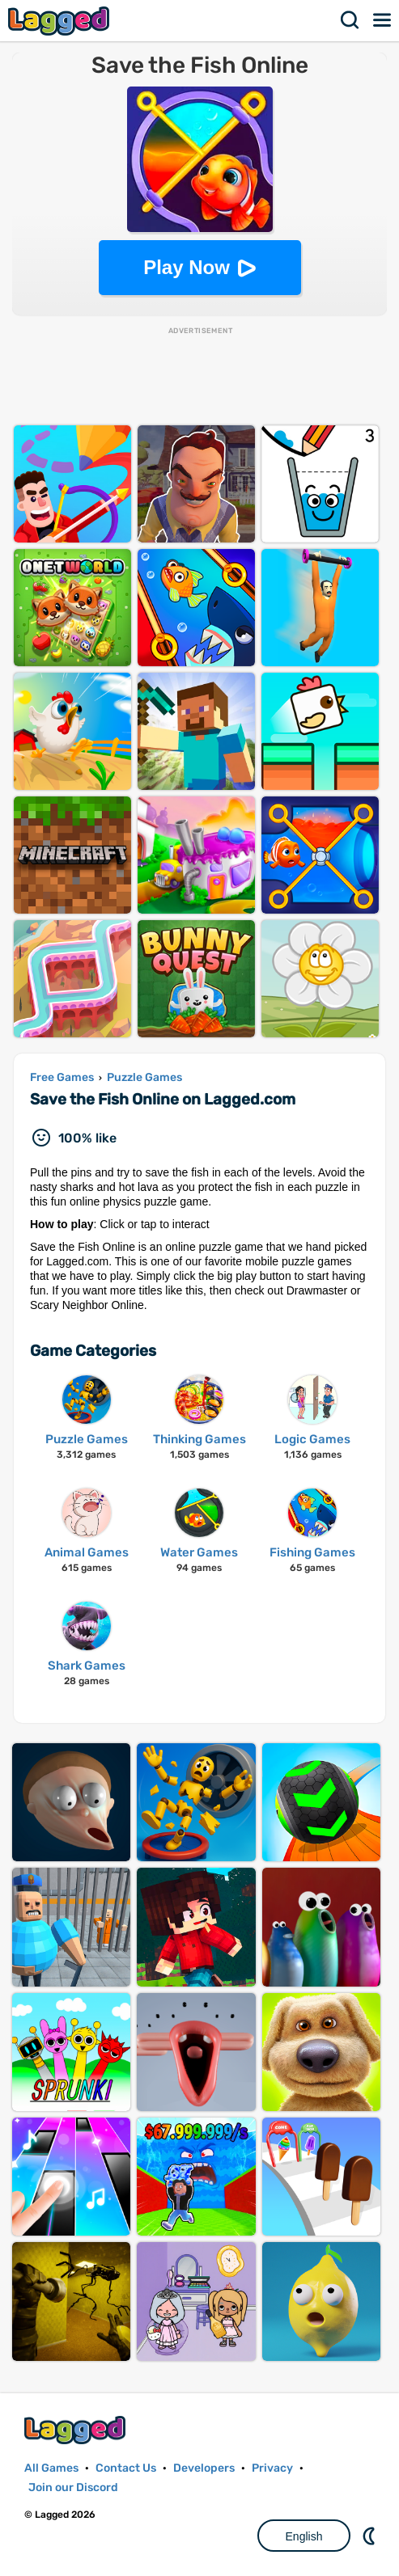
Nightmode (370, 2535)
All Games (51, 2468)
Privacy (272, 2468)
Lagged (60, 20)
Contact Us (126, 2468)
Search (350, 20)
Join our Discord (73, 2487)
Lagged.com (76, 2430)
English (304, 2536)
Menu (383, 20)
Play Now (186, 267)
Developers (204, 2468)
